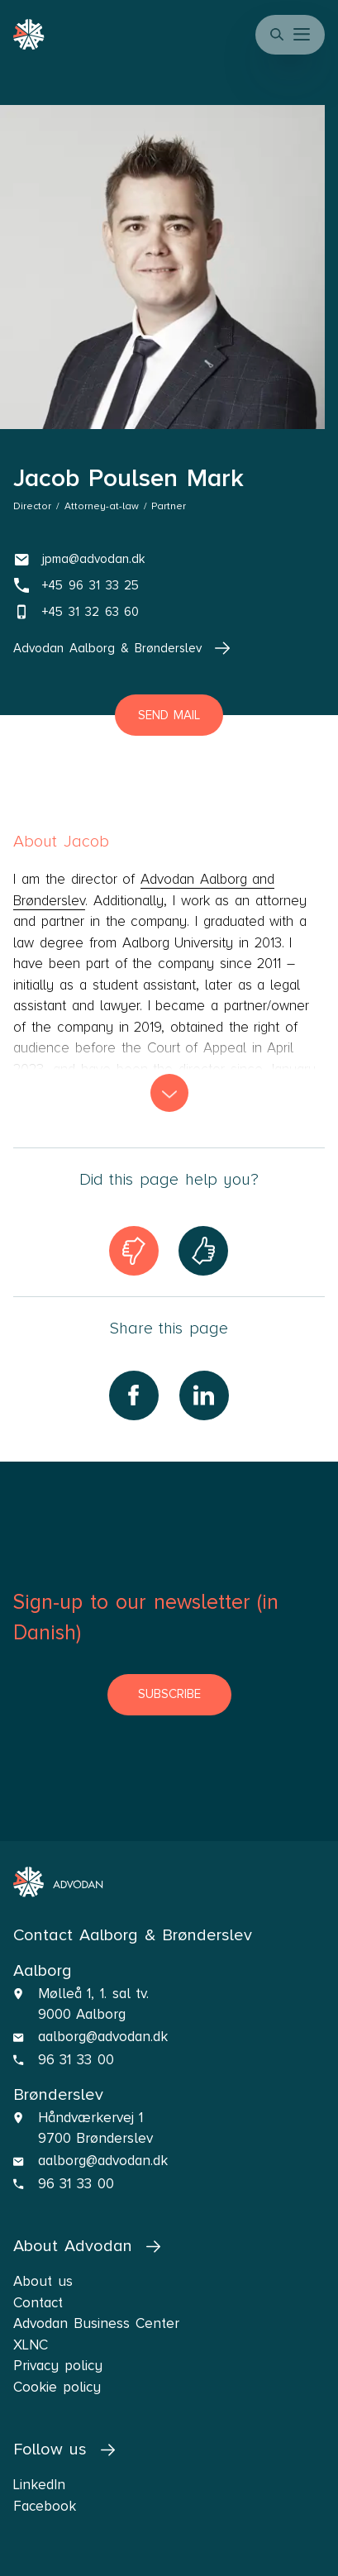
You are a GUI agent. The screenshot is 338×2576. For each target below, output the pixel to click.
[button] (303, 34)
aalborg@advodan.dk (103, 2036)
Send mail (169, 715)
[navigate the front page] (58, 1882)
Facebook (44, 2506)
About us (43, 2281)
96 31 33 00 (76, 2059)
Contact (38, 2302)
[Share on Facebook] (134, 1395)
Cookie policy (57, 2387)
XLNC (30, 2345)
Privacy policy (57, 2365)
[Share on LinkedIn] (204, 1395)
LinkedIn (39, 2484)
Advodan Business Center (96, 2323)
